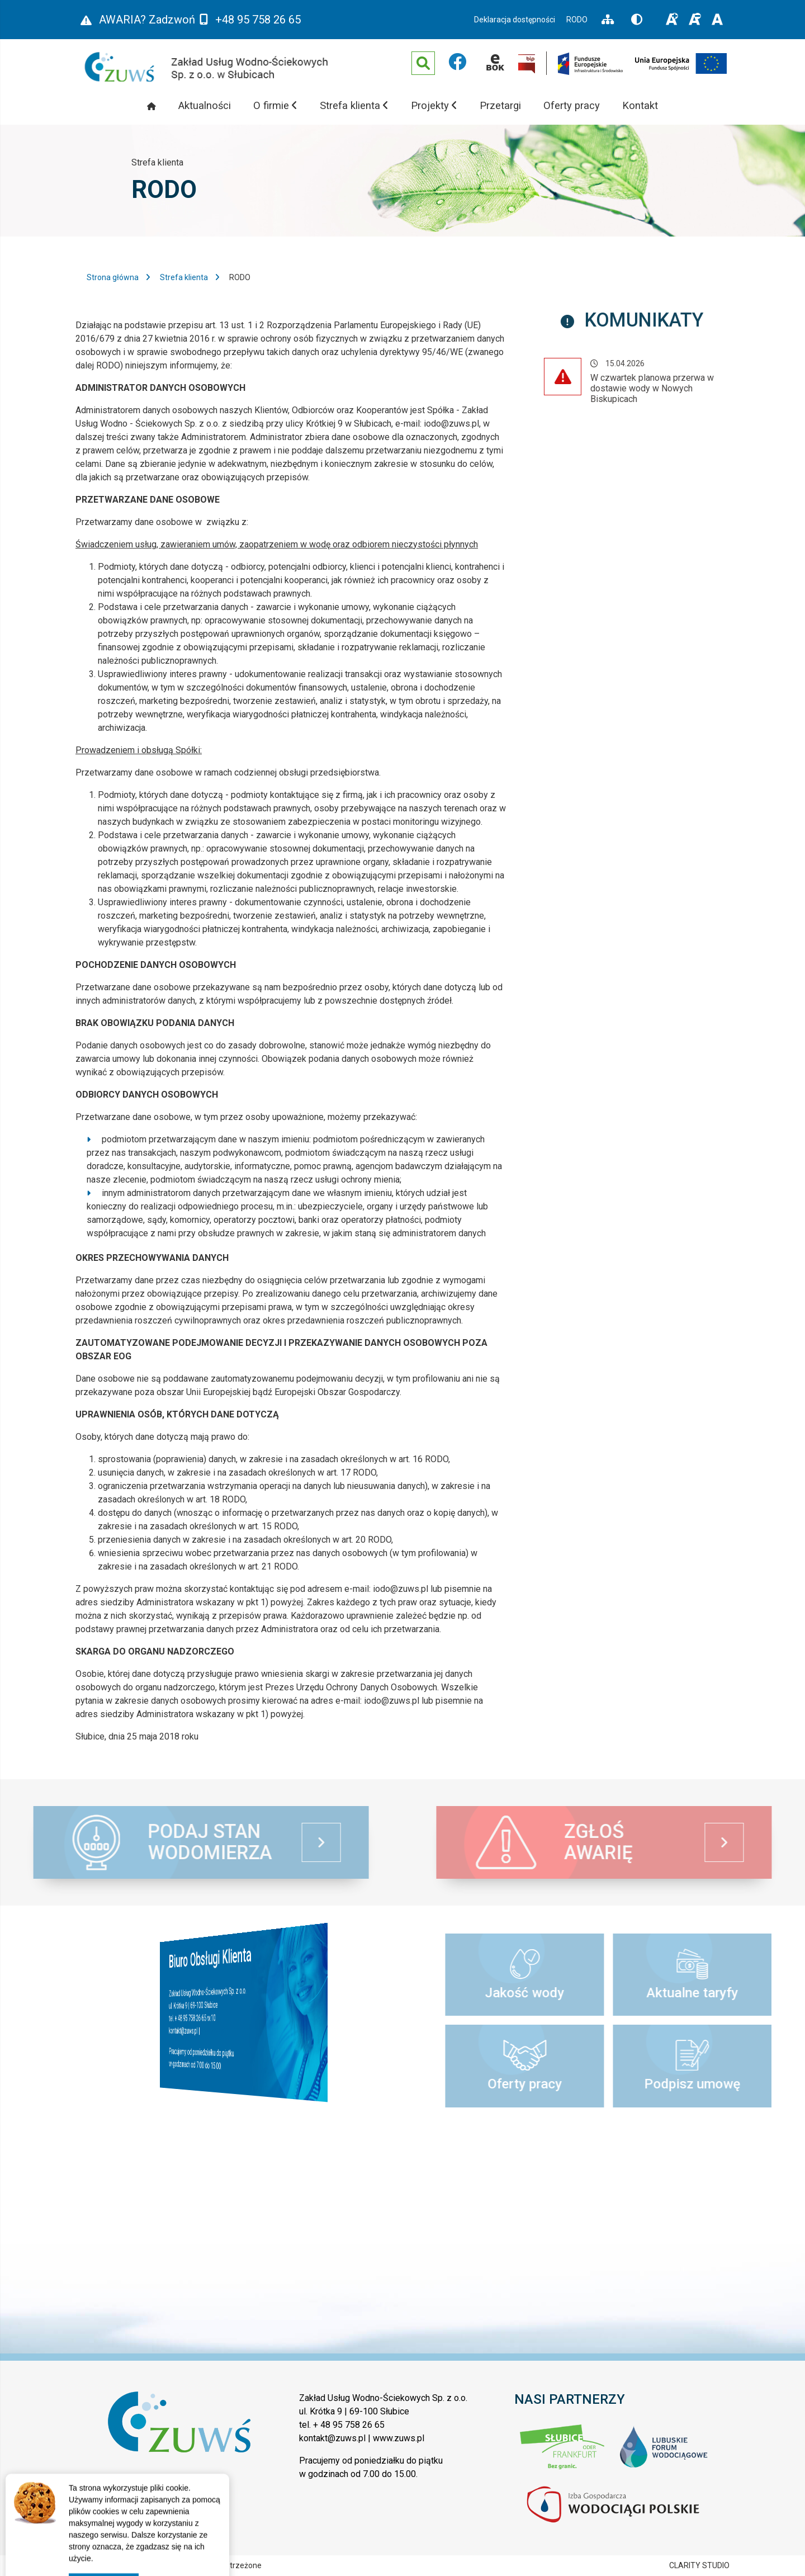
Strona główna (113, 277)
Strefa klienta (184, 277)
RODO (577, 19)
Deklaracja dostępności (514, 19)
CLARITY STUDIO (699, 2565)
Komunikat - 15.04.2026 (660, 383)
